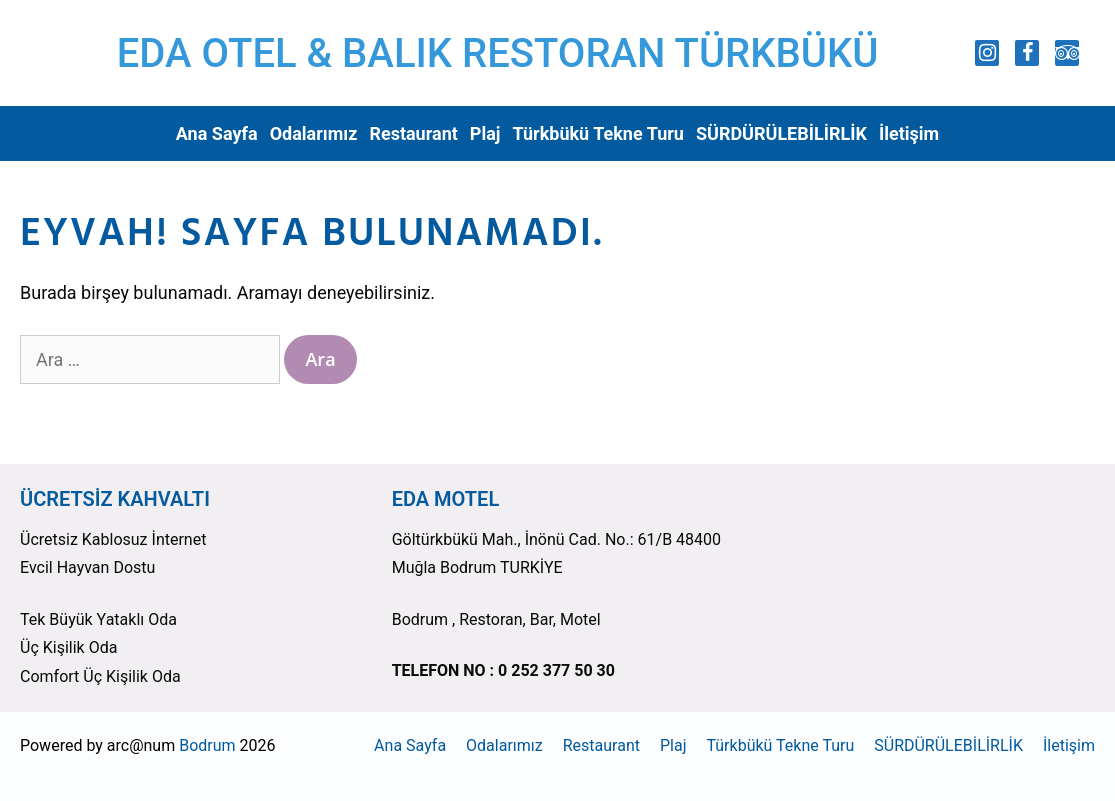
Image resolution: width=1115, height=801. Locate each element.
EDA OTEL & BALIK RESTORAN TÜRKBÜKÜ (498, 53)
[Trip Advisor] (1067, 53)
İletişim (909, 133)
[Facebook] (1027, 53)
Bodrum (207, 745)
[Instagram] (987, 53)
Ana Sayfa (217, 133)
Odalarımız (314, 133)
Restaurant (413, 133)
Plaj (485, 133)
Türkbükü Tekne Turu (598, 133)
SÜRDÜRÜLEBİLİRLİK (781, 133)
